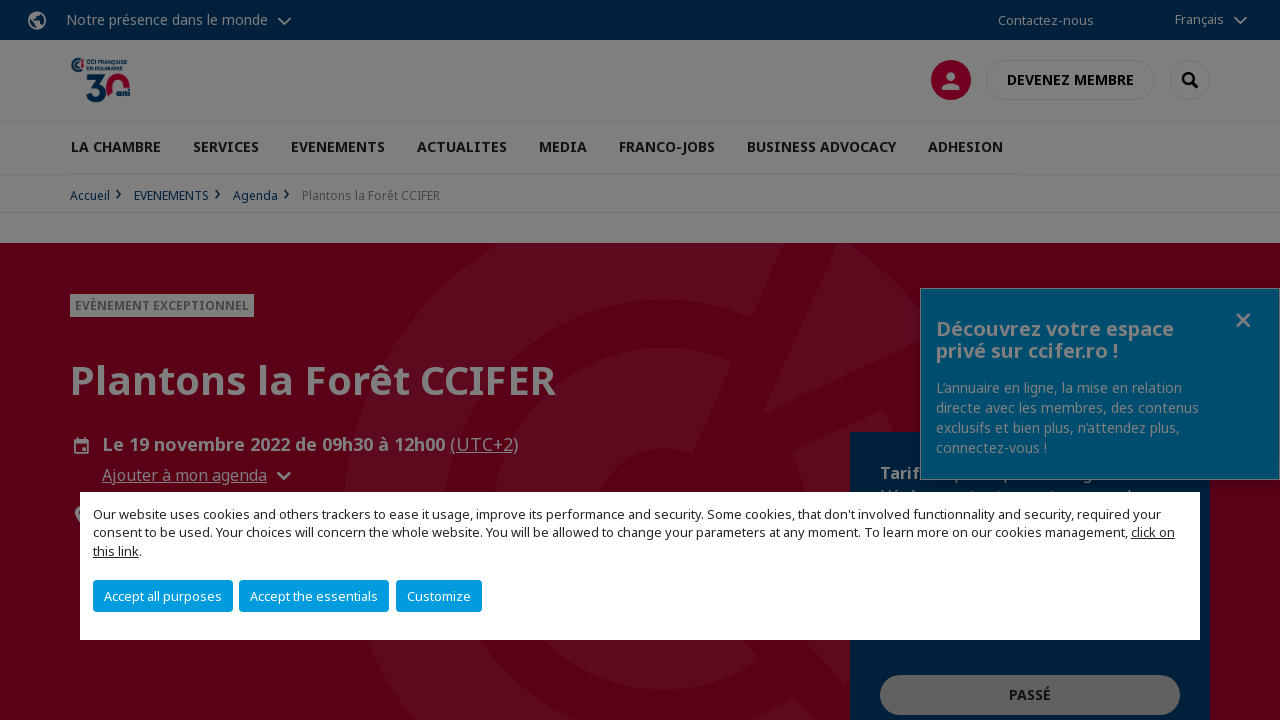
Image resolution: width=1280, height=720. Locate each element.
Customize (439, 596)
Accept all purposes (163, 596)
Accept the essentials (314, 596)
